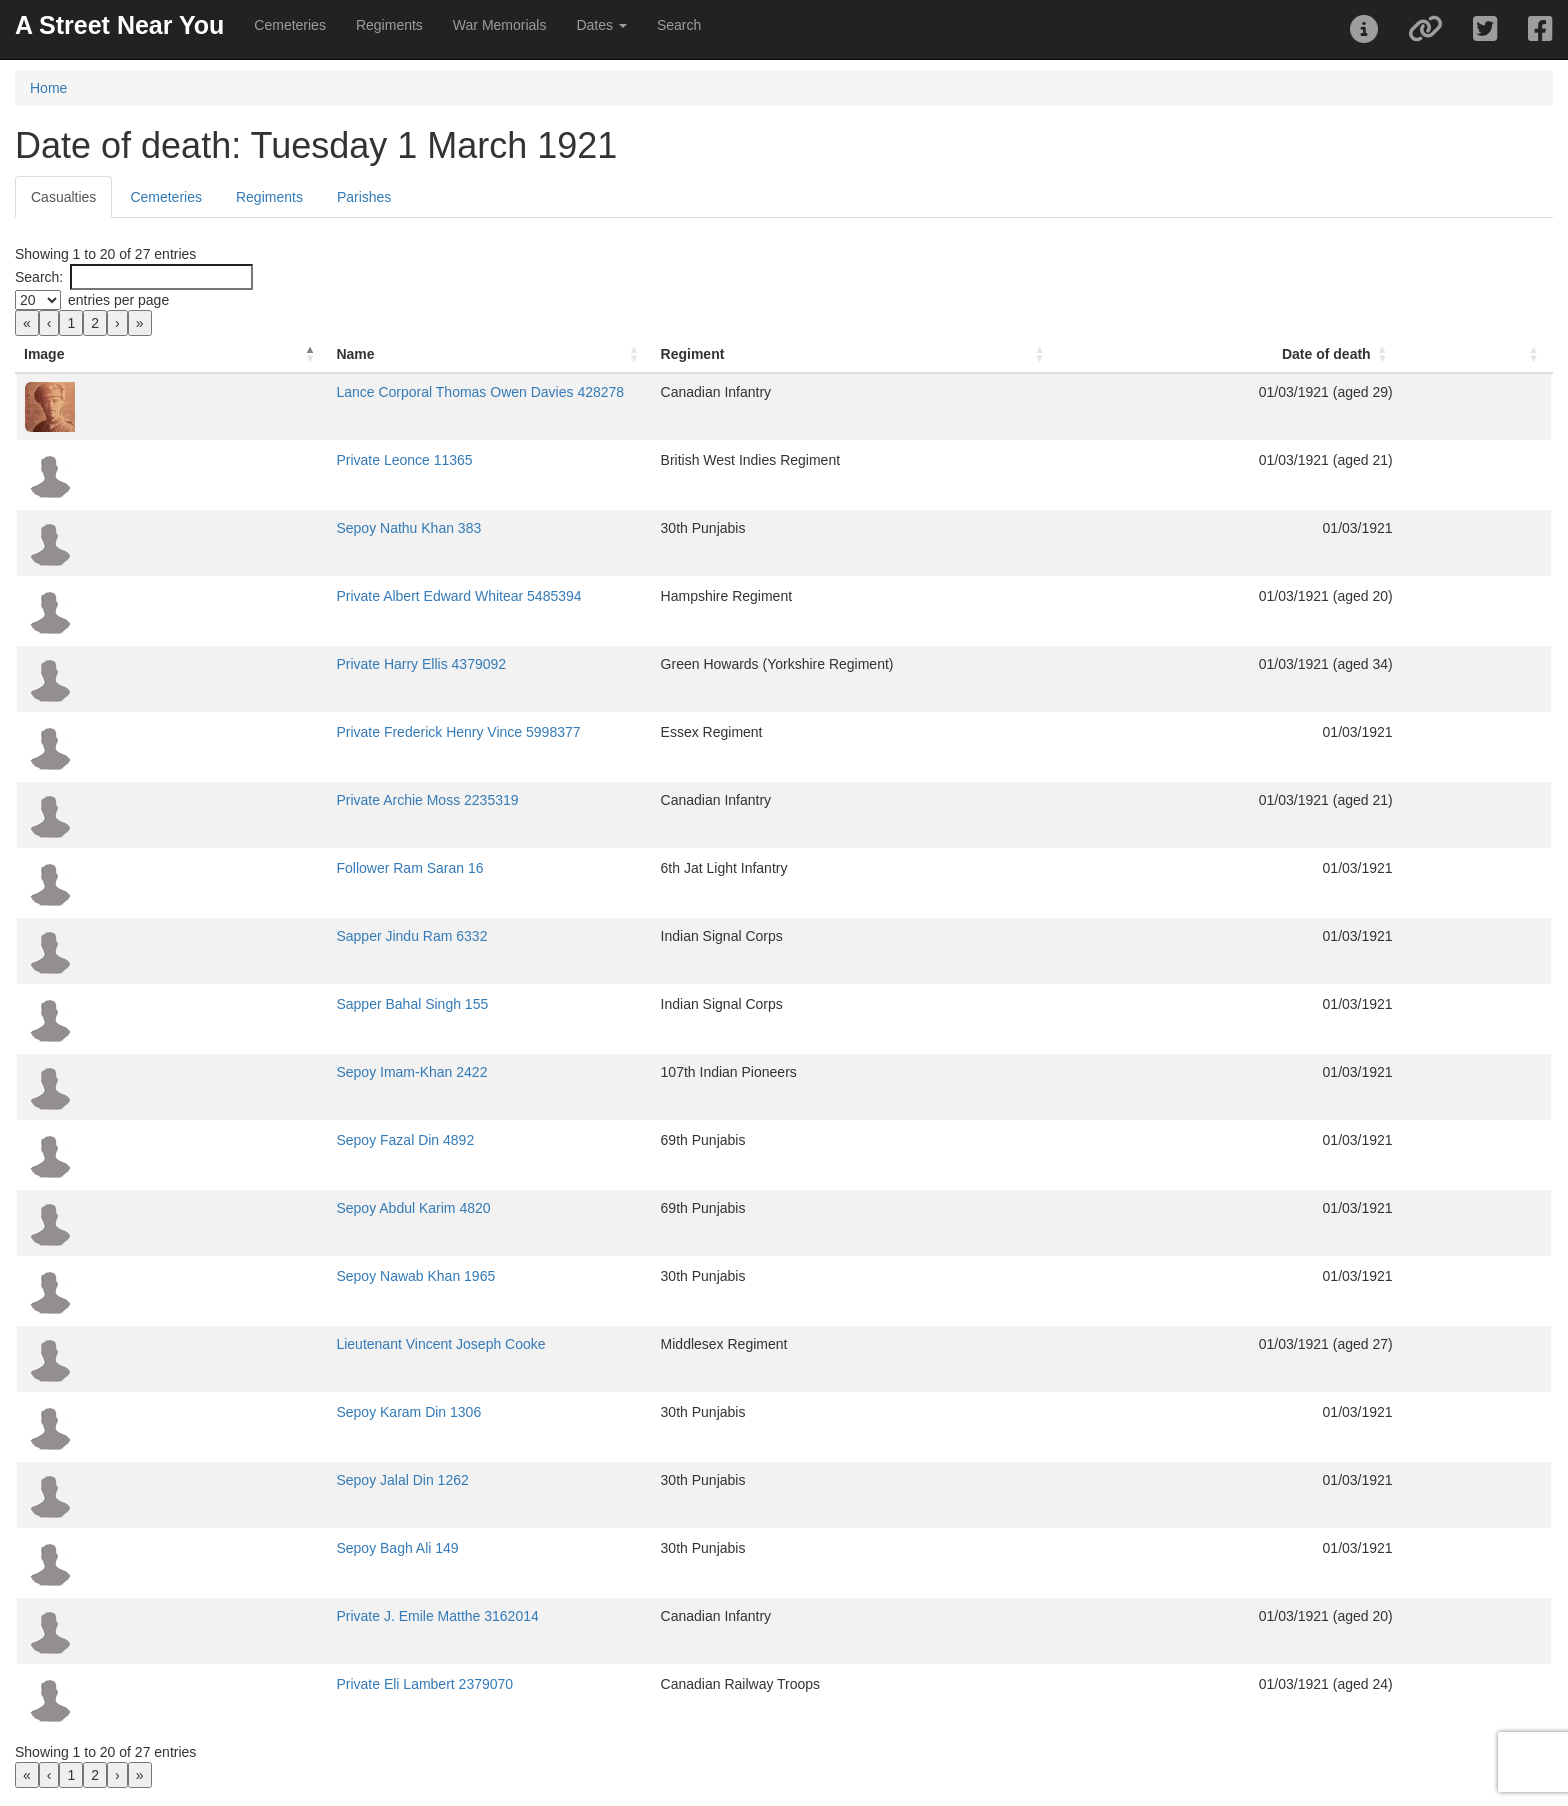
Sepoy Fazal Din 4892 (236, 1140)
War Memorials (500, 25)
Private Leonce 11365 (235, 460)
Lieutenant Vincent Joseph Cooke (271, 1344)
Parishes (364, 197)
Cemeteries (290, 25)
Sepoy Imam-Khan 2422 (242, 1072)
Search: (39, 277)
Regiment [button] (797, 354)
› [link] (117, 323)
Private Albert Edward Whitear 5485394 (289, 596)
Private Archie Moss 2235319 (258, 800)
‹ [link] (49, 323)
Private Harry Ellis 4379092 (252, 664)
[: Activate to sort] (1517, 354)
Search (679, 25)
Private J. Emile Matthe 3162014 (268, 1616)
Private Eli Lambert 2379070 (255, 1684)
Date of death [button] (1408, 354)
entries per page (118, 300)
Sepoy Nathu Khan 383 (239, 528)
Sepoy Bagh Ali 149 (228, 1548)
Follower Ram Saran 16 (240, 868)
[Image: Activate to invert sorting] (87, 354)
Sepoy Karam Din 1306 (239, 1412)
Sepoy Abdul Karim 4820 (244, 1208)
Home (48, 88)
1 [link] (71, 323)
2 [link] (95, 323)
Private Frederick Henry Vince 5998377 (289, 732)
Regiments (389, 25)
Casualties (63, 197)
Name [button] (186, 354)
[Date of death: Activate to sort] (1346, 354)
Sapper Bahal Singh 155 (243, 1004)
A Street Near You (119, 25)
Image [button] (44, 354)
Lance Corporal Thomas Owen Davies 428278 (311, 392)
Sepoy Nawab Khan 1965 (246, 1276)
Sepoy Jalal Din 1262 (233, 1480)
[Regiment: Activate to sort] (983, 354)
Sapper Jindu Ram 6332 (242, 936)
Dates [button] (601, 25)
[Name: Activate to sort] (458, 354)
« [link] (27, 323)
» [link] (140, 323)
